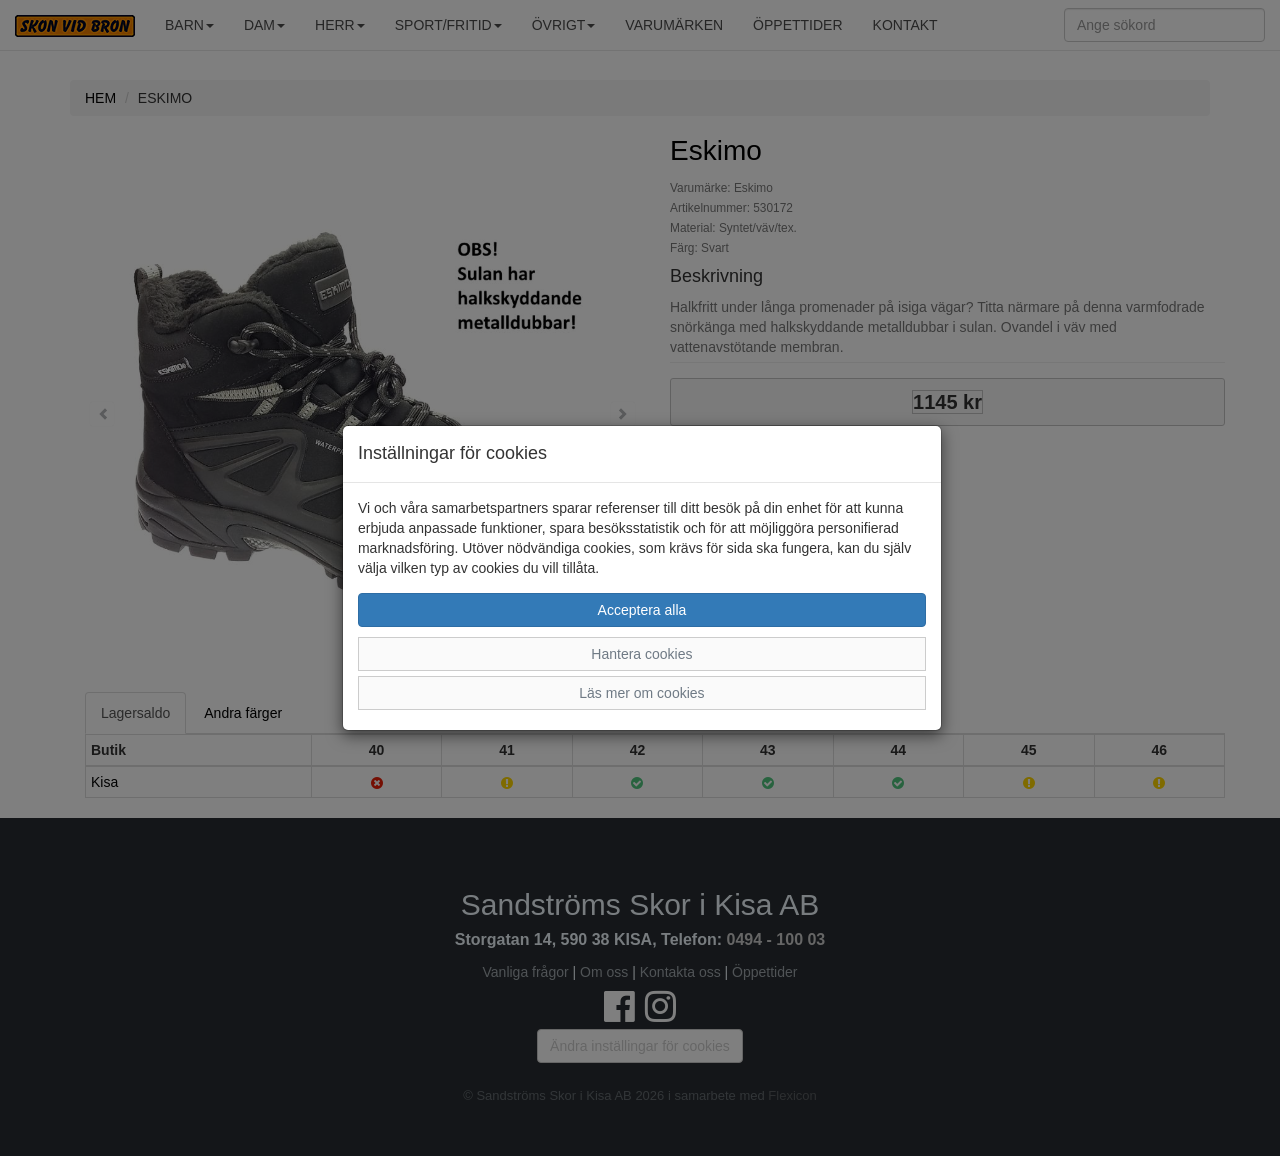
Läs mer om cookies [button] (641, 693)
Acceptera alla (642, 610)
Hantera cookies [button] (641, 654)
